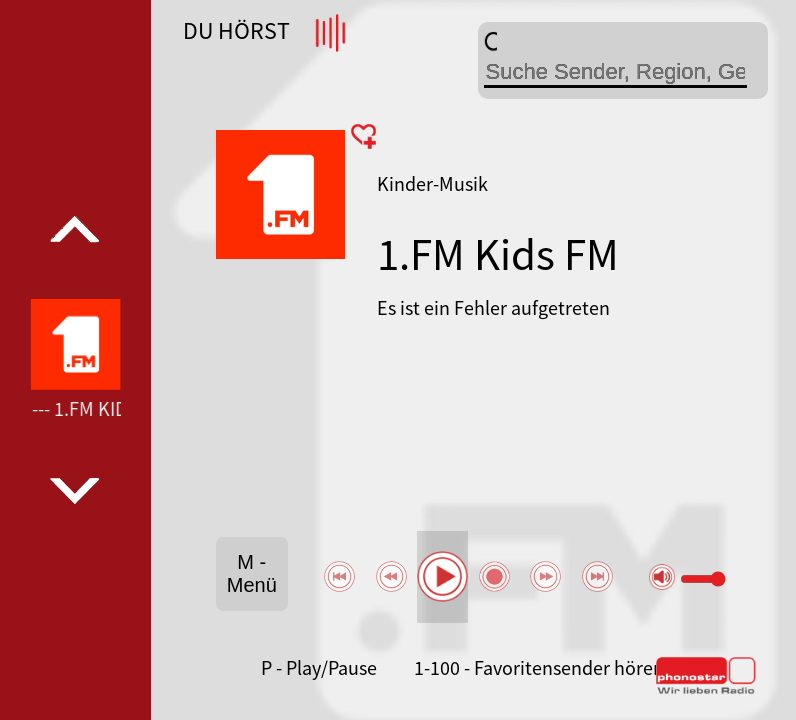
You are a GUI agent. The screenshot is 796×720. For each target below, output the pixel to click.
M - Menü (252, 573)
